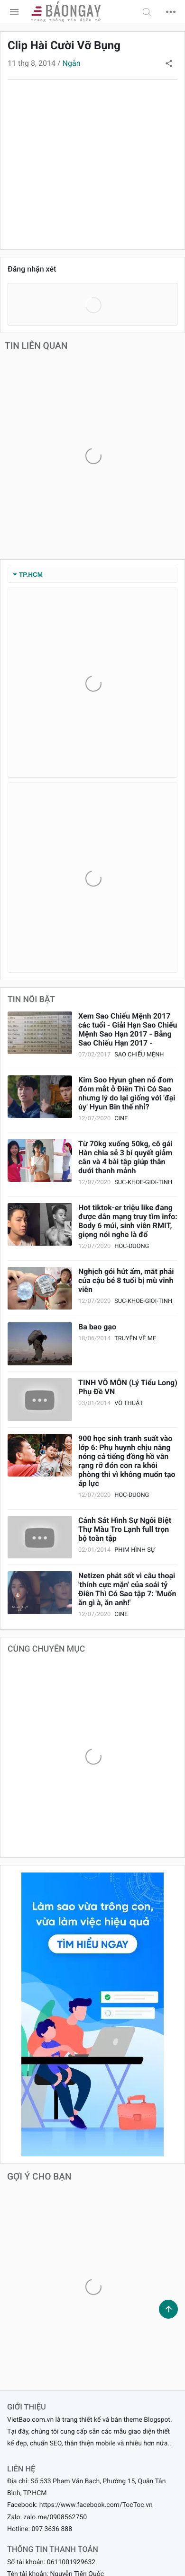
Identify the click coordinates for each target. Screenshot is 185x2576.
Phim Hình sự (134, 1550)
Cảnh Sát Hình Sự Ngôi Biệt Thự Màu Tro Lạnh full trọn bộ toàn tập (124, 1529)
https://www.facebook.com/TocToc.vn (96, 2505)
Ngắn (72, 63)
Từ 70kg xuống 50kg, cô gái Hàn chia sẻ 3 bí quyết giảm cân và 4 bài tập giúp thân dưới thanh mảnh (125, 1157)
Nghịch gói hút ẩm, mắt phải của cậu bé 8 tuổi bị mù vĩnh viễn (126, 1280)
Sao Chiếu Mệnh (139, 1054)
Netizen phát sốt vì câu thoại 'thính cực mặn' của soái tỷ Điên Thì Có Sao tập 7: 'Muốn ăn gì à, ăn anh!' (127, 1589)
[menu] (14, 11)
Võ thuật (128, 1403)
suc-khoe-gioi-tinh (143, 1182)
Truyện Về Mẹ (135, 1338)
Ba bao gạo (97, 1326)
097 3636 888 (51, 2529)
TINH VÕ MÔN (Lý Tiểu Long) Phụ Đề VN (127, 1387)
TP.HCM (28, 574)
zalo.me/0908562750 (55, 2517)
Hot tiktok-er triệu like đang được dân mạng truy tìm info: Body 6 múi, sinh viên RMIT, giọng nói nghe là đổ (127, 1221)
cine (121, 1118)
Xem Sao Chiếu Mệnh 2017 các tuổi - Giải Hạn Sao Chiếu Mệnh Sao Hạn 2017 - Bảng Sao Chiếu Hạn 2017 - (127, 1029)
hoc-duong (131, 1246)
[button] (147, 11)
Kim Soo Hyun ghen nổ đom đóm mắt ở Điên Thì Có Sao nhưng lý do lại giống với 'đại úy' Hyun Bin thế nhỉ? (127, 1093)
